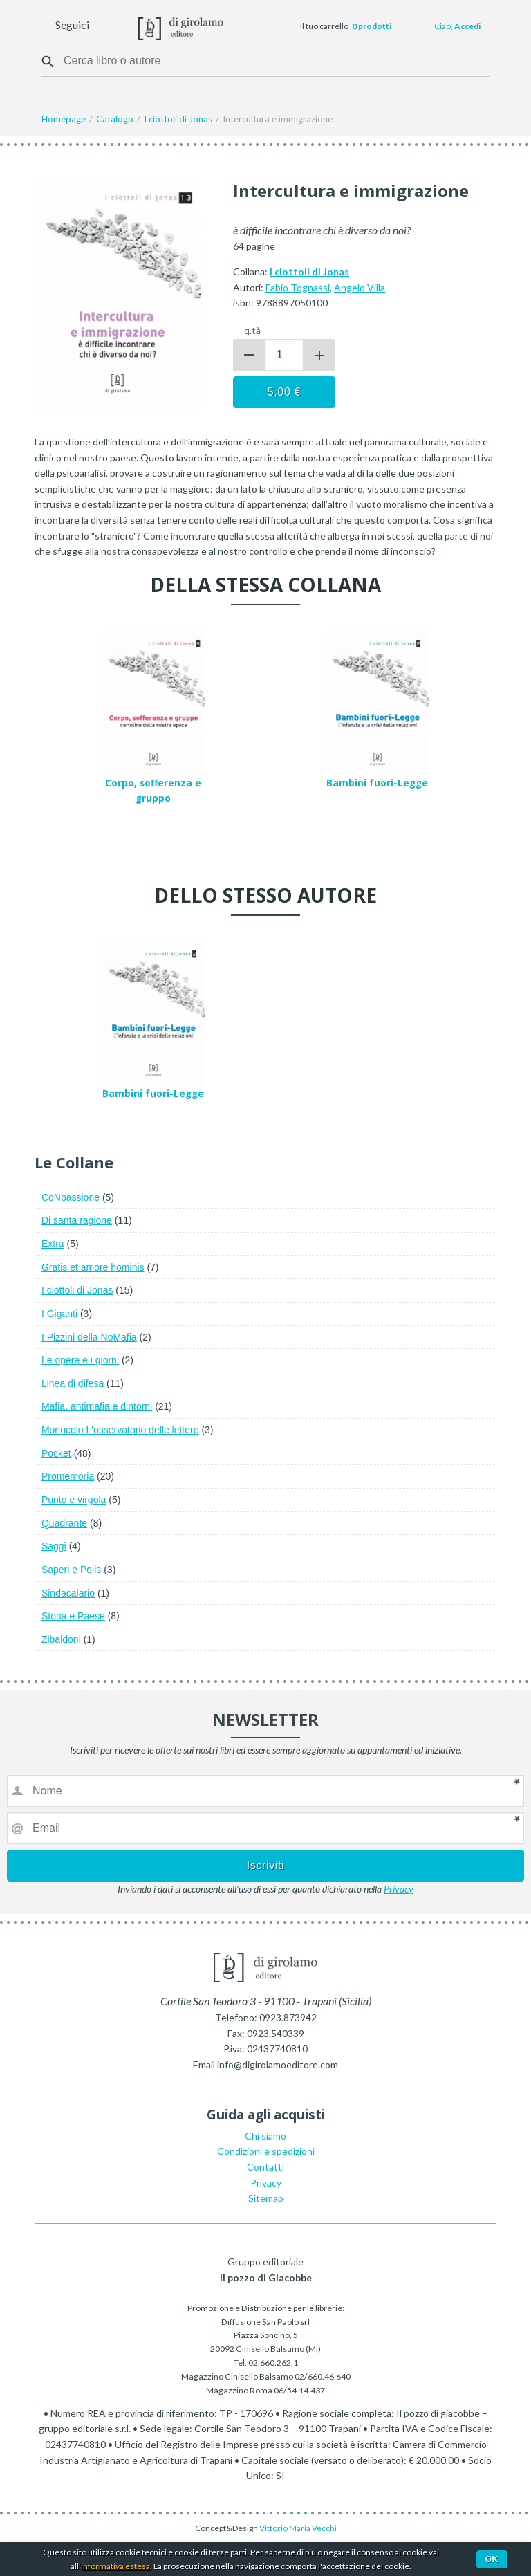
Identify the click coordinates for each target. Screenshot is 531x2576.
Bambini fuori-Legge (377, 783)
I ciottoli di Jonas (77, 1290)
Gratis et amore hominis (93, 1267)
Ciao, (457, 26)
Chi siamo (265, 2136)
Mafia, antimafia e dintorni (96, 1406)
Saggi (53, 1546)
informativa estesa (115, 2566)
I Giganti (59, 1313)
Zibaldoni (61, 1639)
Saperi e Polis (71, 1569)
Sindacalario (68, 1593)
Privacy (398, 1889)
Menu (19, 26)
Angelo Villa (359, 287)
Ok (492, 2559)
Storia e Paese (73, 1615)
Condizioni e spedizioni (266, 2151)
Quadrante (64, 1523)
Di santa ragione (76, 1220)
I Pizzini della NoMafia (89, 1337)
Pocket (56, 1453)
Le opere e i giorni (80, 1359)
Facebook (101, 26)
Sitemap (265, 2198)
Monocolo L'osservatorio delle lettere (120, 1429)
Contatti (265, 2167)
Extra (52, 1243)
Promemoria (67, 1476)
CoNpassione (70, 1197)
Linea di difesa (72, 1383)
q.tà (252, 330)
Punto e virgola (73, 1499)
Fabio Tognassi (298, 287)
